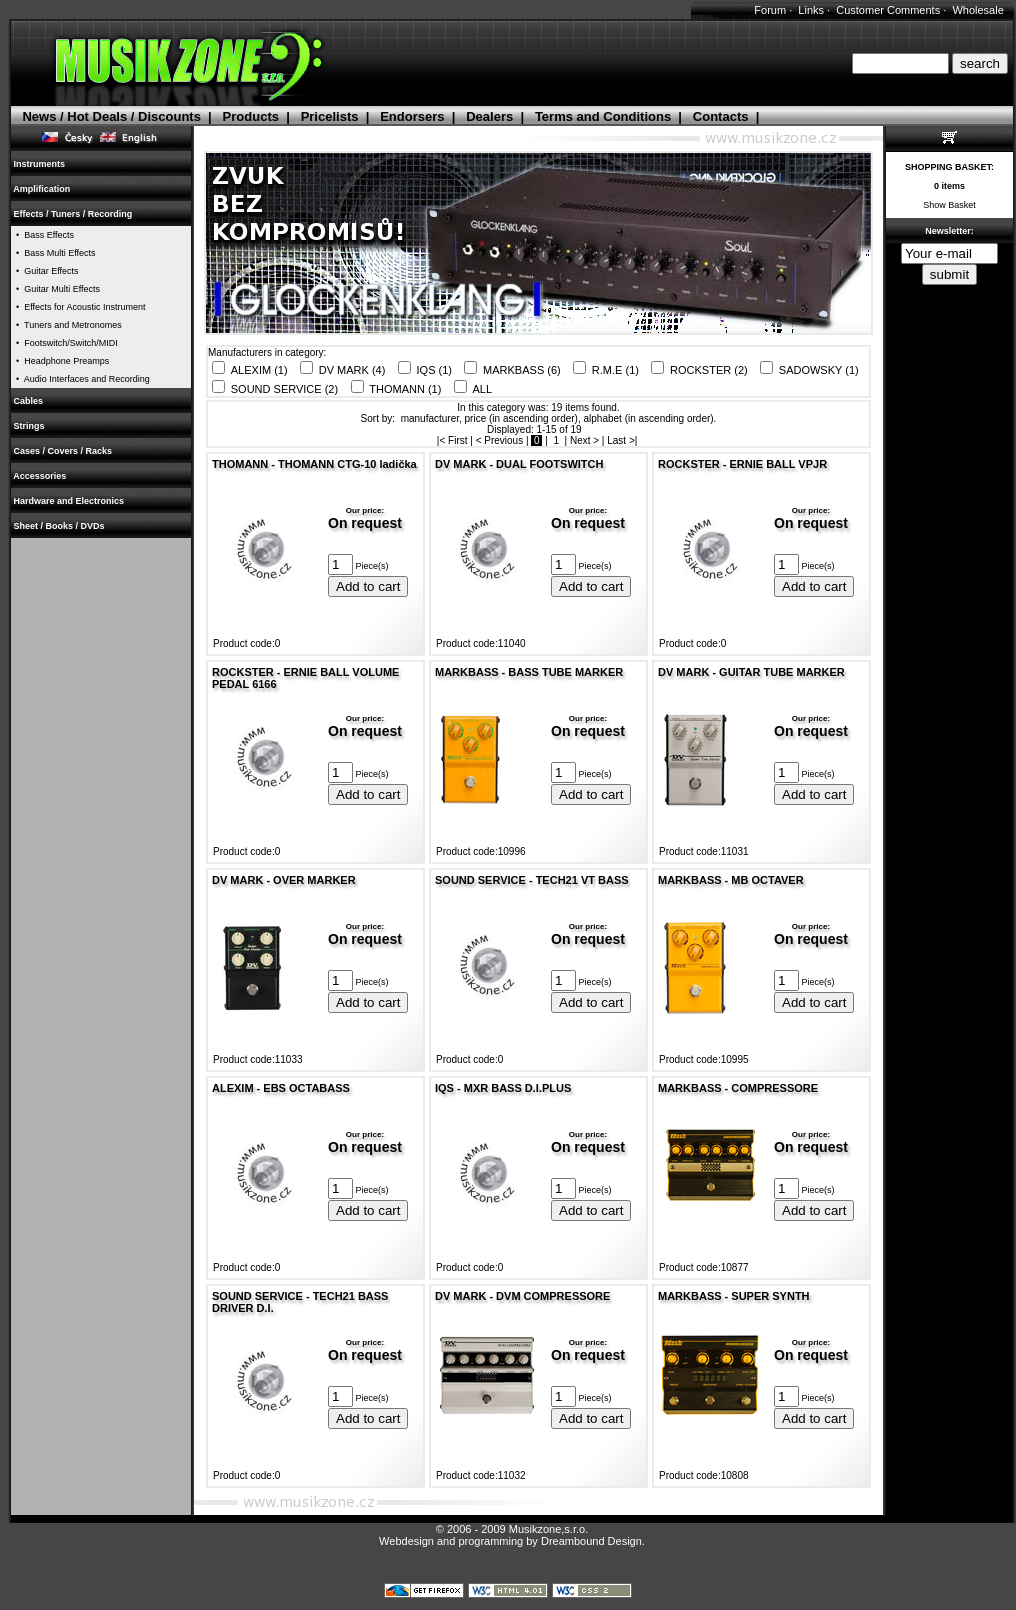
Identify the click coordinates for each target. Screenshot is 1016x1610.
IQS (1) (434, 370)
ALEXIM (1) (259, 370)
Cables (28, 401)
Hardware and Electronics (69, 501)
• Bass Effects (42, 235)
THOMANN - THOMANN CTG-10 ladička (314, 464)
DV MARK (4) (352, 370)
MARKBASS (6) (522, 370)
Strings (29, 426)
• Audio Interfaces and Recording (80, 379)
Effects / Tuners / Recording (73, 214)
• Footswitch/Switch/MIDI (64, 343)
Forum (770, 10)
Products (251, 116)
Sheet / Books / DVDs (59, 526)
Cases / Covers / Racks (63, 451)
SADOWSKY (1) (819, 370)
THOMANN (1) (405, 389)
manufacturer (430, 418)
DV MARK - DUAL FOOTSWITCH (519, 464)
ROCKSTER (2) (709, 370)
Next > (584, 440)
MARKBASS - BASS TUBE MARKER (529, 672)
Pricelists (330, 116)
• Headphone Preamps (60, 361)
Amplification (42, 189)
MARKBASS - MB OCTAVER (731, 880)
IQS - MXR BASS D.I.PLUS (503, 1088)
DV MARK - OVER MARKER (284, 880)
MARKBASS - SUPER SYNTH (734, 1296)
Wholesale (977, 10)
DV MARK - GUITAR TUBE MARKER (751, 672)
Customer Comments (888, 10)
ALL (483, 389)
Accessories (40, 476)
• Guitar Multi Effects (55, 289)
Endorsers (412, 116)
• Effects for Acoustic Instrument (78, 307)
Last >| (623, 440)
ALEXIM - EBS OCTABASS (281, 1088)
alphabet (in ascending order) (649, 418)
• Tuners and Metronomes (66, 325)
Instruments (39, 164)
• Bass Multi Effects (53, 253)
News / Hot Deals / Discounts (111, 116)
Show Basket (949, 205)
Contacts (721, 116)
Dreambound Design (591, 1541)
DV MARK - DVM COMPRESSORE (522, 1296)
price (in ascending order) (521, 418)
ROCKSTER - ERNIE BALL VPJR (742, 464)
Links (811, 10)
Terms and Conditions (603, 116)
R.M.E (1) (615, 370)
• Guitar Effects (45, 271)
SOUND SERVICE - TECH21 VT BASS (532, 880)
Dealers (489, 116)
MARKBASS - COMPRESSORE (738, 1088)
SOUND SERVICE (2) (284, 389)
